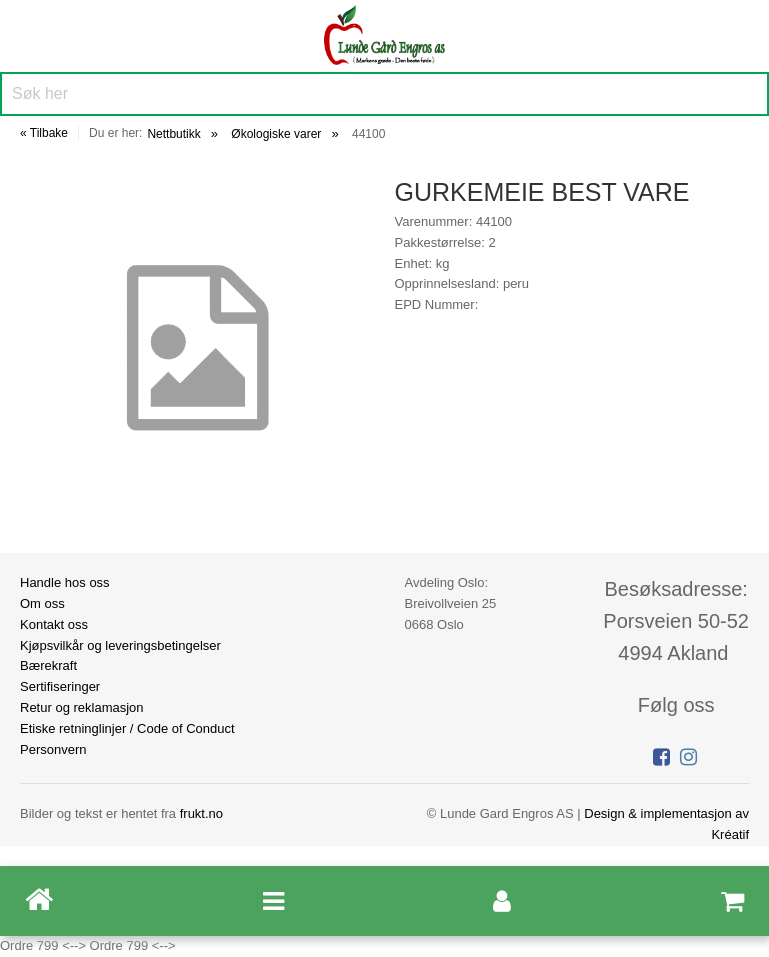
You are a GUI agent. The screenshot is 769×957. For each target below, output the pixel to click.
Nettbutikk (173, 134)
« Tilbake (44, 133)
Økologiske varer (276, 134)
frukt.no (201, 813)
